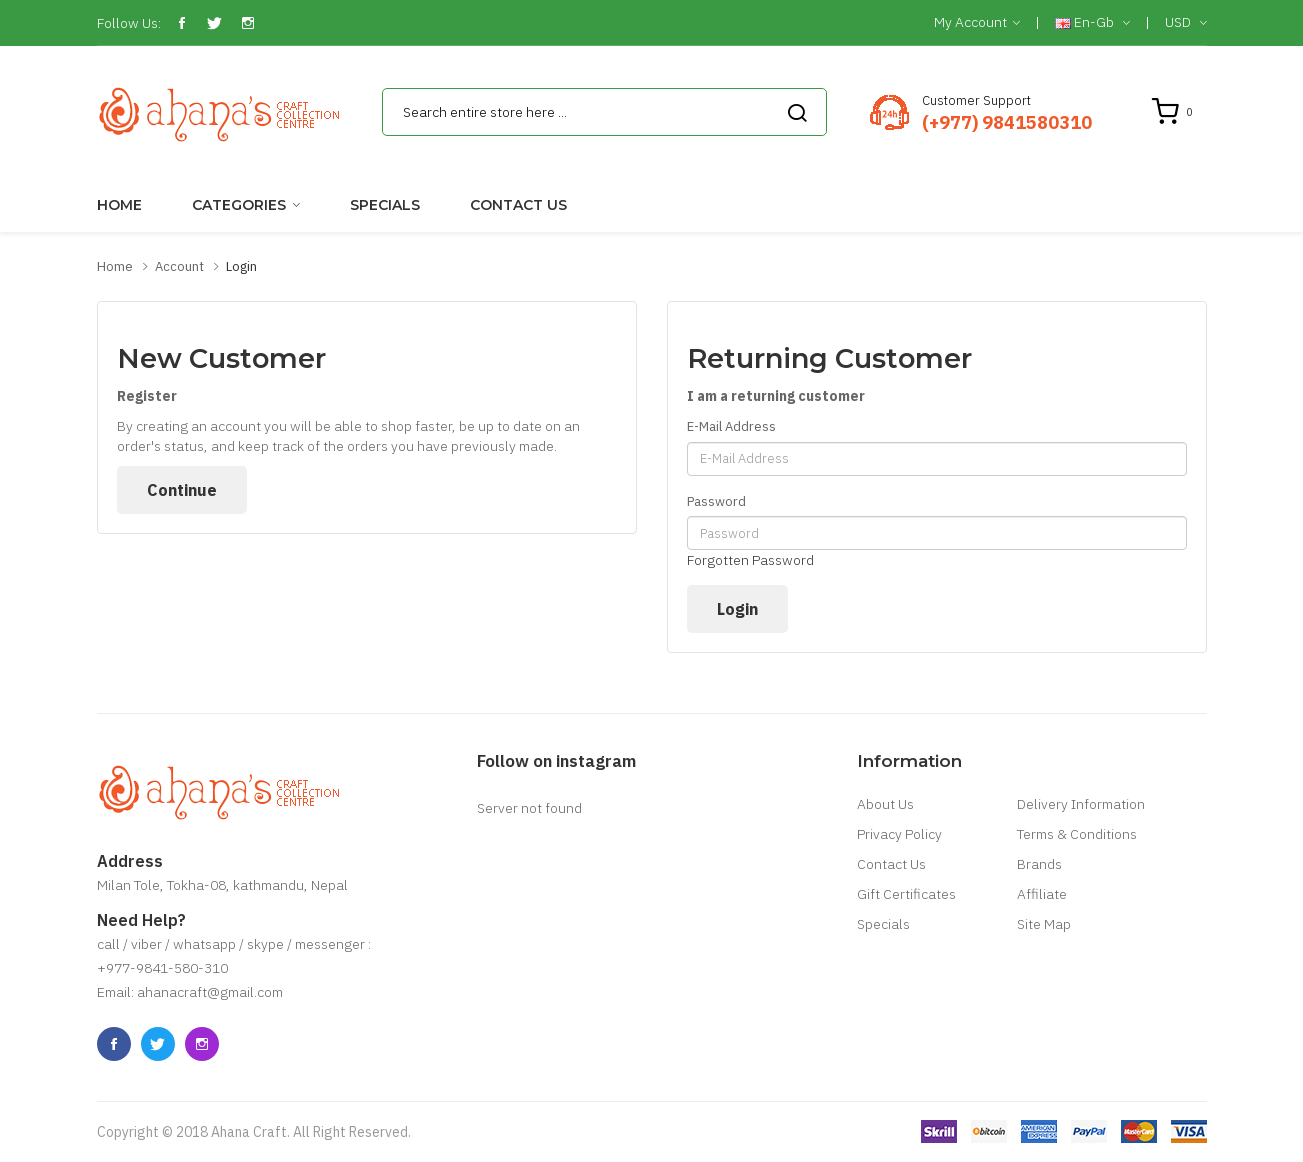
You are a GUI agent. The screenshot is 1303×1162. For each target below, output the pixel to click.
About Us (885, 804)
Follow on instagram (556, 761)
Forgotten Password (750, 560)
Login (241, 266)
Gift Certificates (906, 894)
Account (179, 266)
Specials (883, 924)
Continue (182, 490)
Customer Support (976, 100)
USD (1186, 23)
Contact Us (891, 864)
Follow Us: (129, 23)
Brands (1039, 864)
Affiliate (1042, 894)
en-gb (1092, 23)
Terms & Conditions (1077, 834)
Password (716, 501)
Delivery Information (1081, 804)
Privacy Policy (899, 834)
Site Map (1044, 924)
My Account (977, 23)
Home (115, 266)
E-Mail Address (731, 426)
